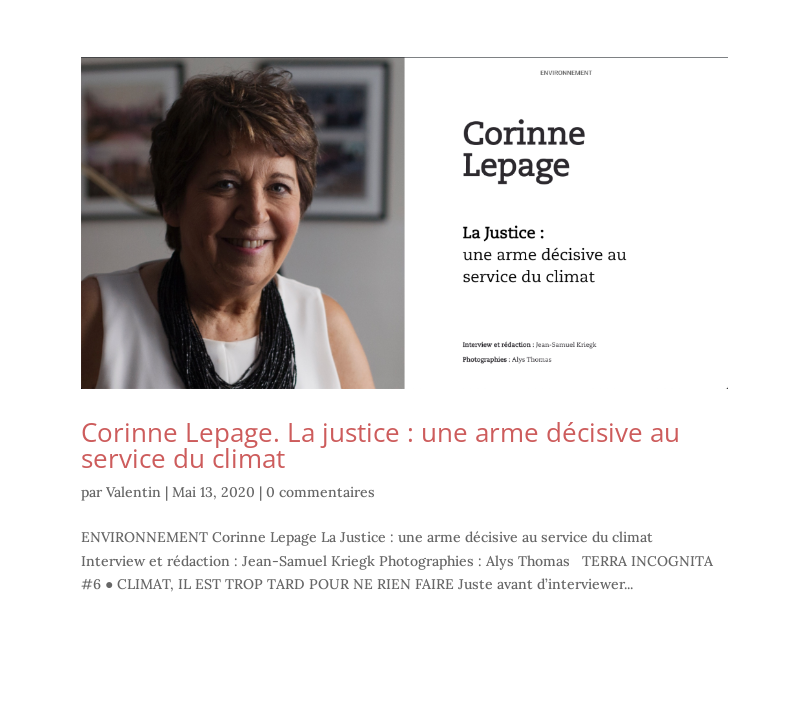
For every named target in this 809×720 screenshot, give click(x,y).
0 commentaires (320, 492)
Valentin (133, 492)
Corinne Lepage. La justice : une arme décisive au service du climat (380, 445)
